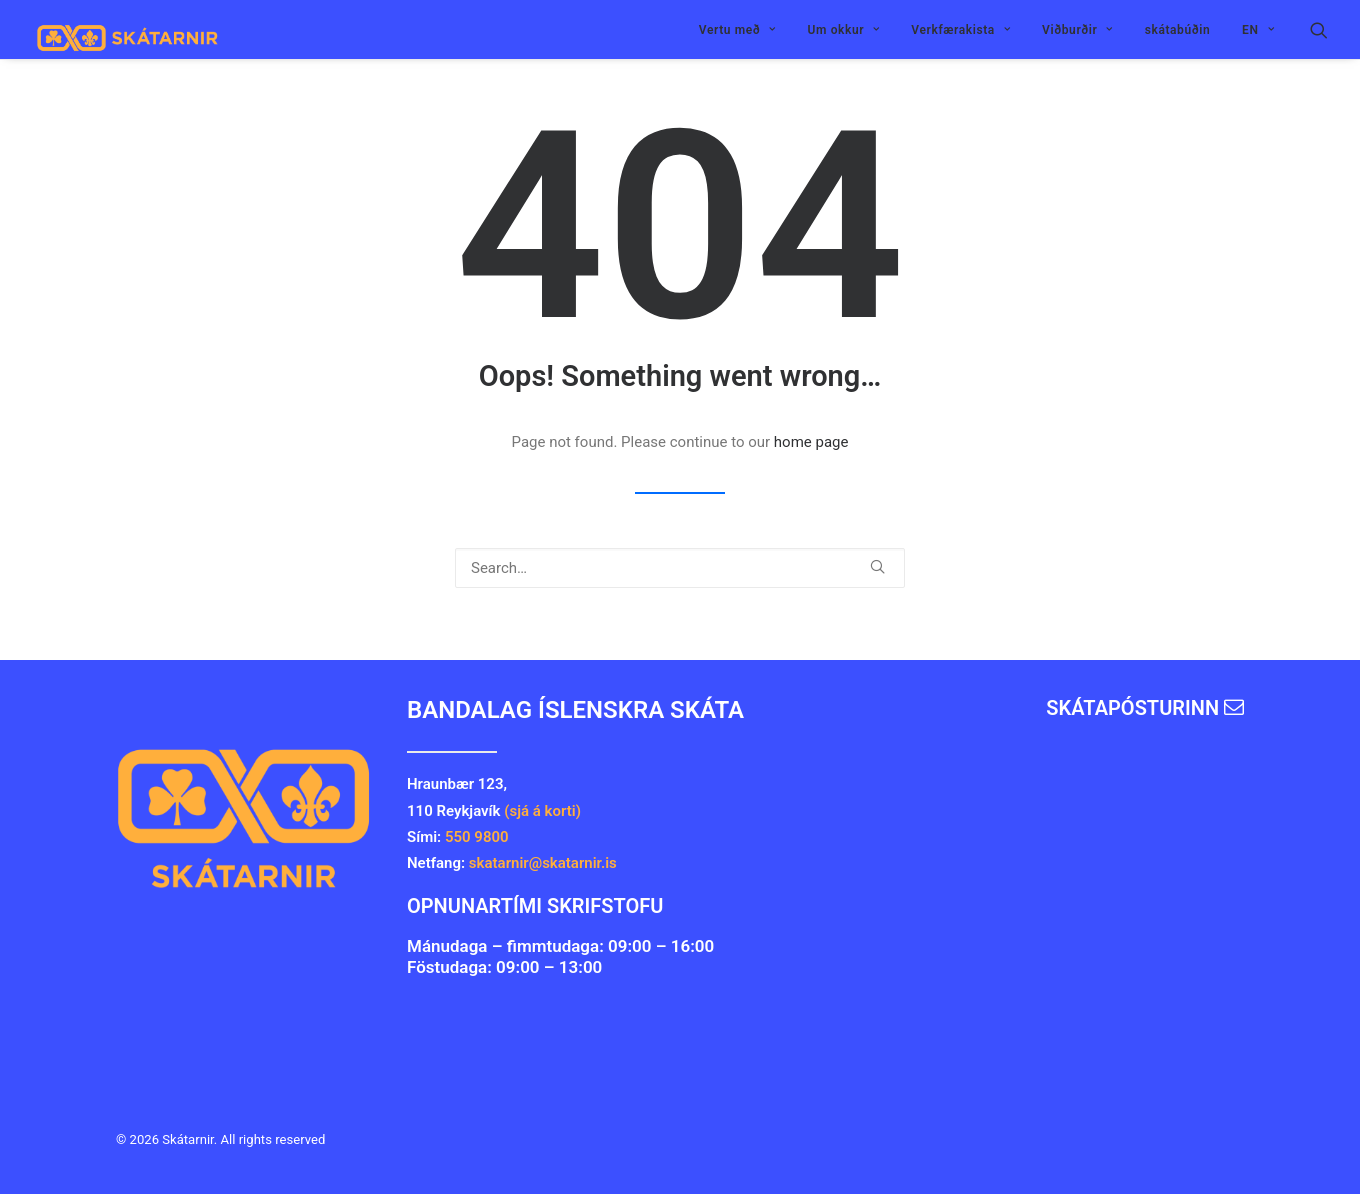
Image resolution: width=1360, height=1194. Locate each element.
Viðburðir (1077, 30)
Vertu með (737, 30)
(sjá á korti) (542, 811)
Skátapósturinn (1145, 708)
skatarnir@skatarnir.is (545, 863)
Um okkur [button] (844, 30)
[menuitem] (737, 29)
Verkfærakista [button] (960, 30)
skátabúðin (1178, 30)
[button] (1319, 29)
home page (811, 442)
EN (1258, 30)
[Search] (680, 568)
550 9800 (477, 837)
